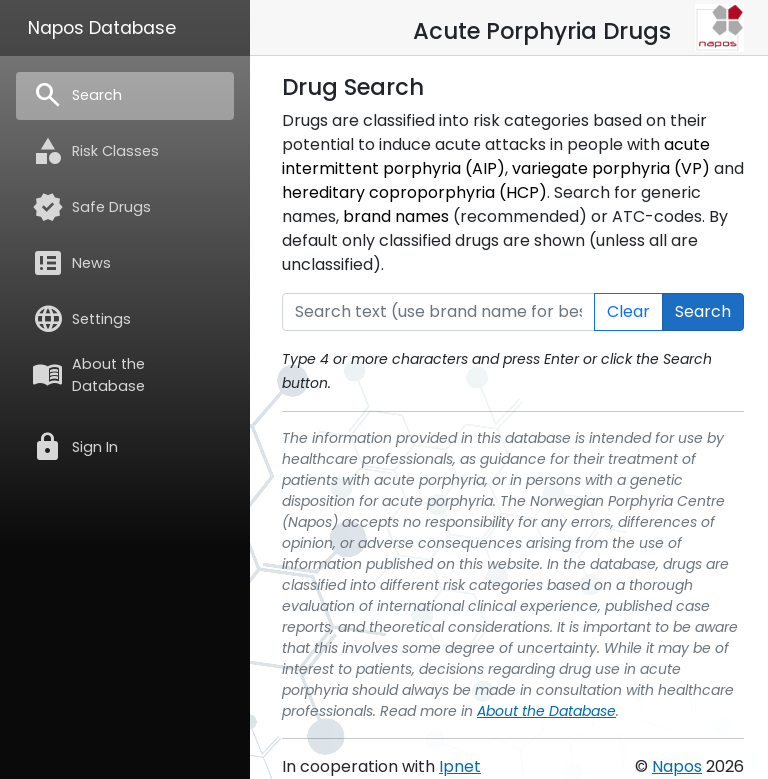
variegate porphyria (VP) (611, 168)
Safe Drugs (91, 207)
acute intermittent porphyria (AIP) (496, 156)
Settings (81, 319)
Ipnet (460, 766)
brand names (396, 216)
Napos (677, 766)
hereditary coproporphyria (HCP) (414, 192)
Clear (628, 311)
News (71, 263)
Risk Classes (95, 151)
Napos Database (102, 28)
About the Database (88, 375)
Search (77, 95)
